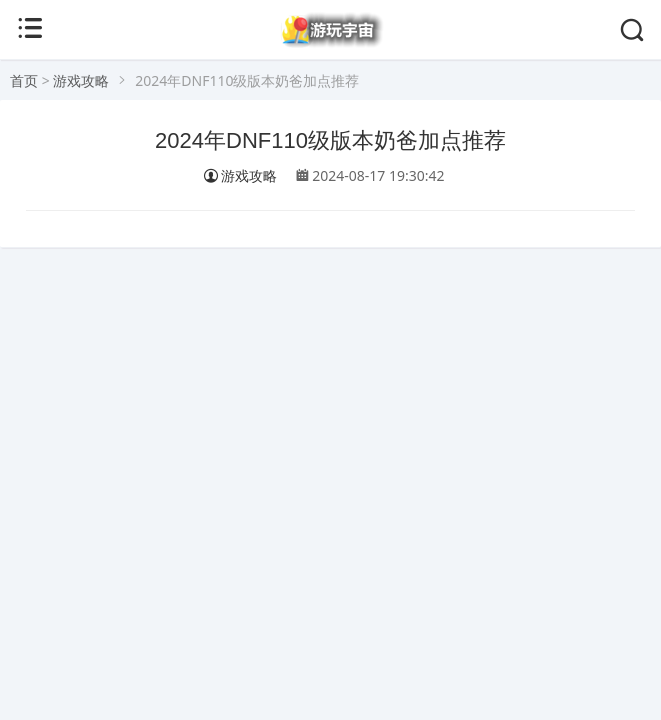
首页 (24, 80)
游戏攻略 (81, 80)
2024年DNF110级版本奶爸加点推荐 (330, 140)
